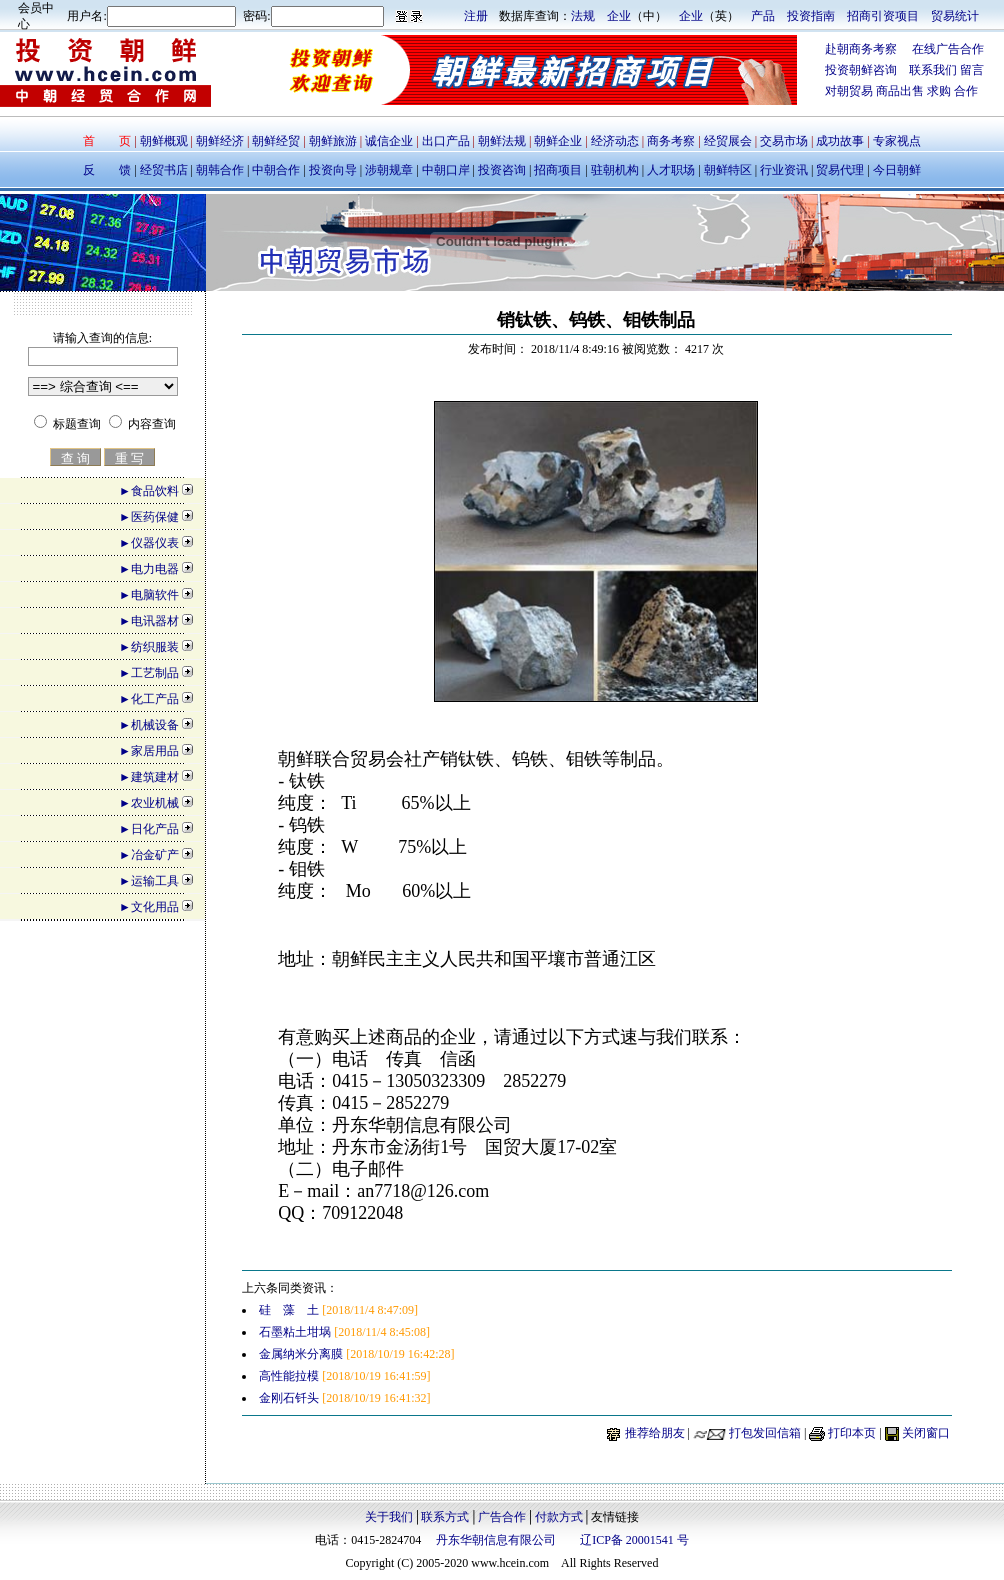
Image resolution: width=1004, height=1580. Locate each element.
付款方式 (559, 1517)
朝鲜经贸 (276, 141)
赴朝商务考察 (861, 49)
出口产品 (446, 141)
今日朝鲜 (895, 170)
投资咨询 (502, 170)
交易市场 (785, 141)
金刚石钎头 (289, 1398)
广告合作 (502, 1517)
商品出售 (901, 91)
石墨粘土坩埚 (295, 1332)
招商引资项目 (883, 16)
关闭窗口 (926, 1433)
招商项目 (558, 170)
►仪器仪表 (149, 543)
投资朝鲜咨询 (867, 70)
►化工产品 (149, 699)
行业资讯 (785, 170)
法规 (583, 16)
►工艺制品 (149, 673)
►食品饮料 (149, 491)
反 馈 (107, 170)
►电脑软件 (149, 595)
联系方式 (445, 1517)
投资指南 (811, 16)
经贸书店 (164, 170)
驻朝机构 (615, 170)
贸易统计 (955, 16)
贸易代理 (840, 170)
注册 (476, 16)
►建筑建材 (149, 777)
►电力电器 (149, 569)
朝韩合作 (220, 170)
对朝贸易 (850, 91)
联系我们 (933, 70)
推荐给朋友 (655, 1433)
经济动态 (615, 141)
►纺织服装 (149, 647)
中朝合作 (276, 170)
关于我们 (389, 1517)
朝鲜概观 (165, 141)
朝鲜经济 (221, 141)
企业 (619, 16)
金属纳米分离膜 (301, 1354)
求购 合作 (952, 91)
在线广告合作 (940, 49)
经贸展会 (728, 141)
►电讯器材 (149, 621)
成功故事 (840, 141)
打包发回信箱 (765, 1433)
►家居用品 (149, 751)
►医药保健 (149, 517)
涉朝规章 (387, 170)
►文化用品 (149, 907)
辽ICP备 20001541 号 (634, 1540)
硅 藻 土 (289, 1310)
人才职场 (671, 170)
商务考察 (671, 141)
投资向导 (331, 170)
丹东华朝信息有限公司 (496, 1540)
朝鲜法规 (502, 141)
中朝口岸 (444, 170)
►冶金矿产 (149, 855)
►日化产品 (149, 829)
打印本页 (852, 1433)
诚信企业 (389, 141)
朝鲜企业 (558, 141)
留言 (972, 70)
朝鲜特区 (728, 170)
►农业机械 (149, 803)
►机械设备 (149, 725)
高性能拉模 (289, 1376)
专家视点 (895, 141)
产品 (763, 16)
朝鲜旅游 (333, 141)
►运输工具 (149, 881)
